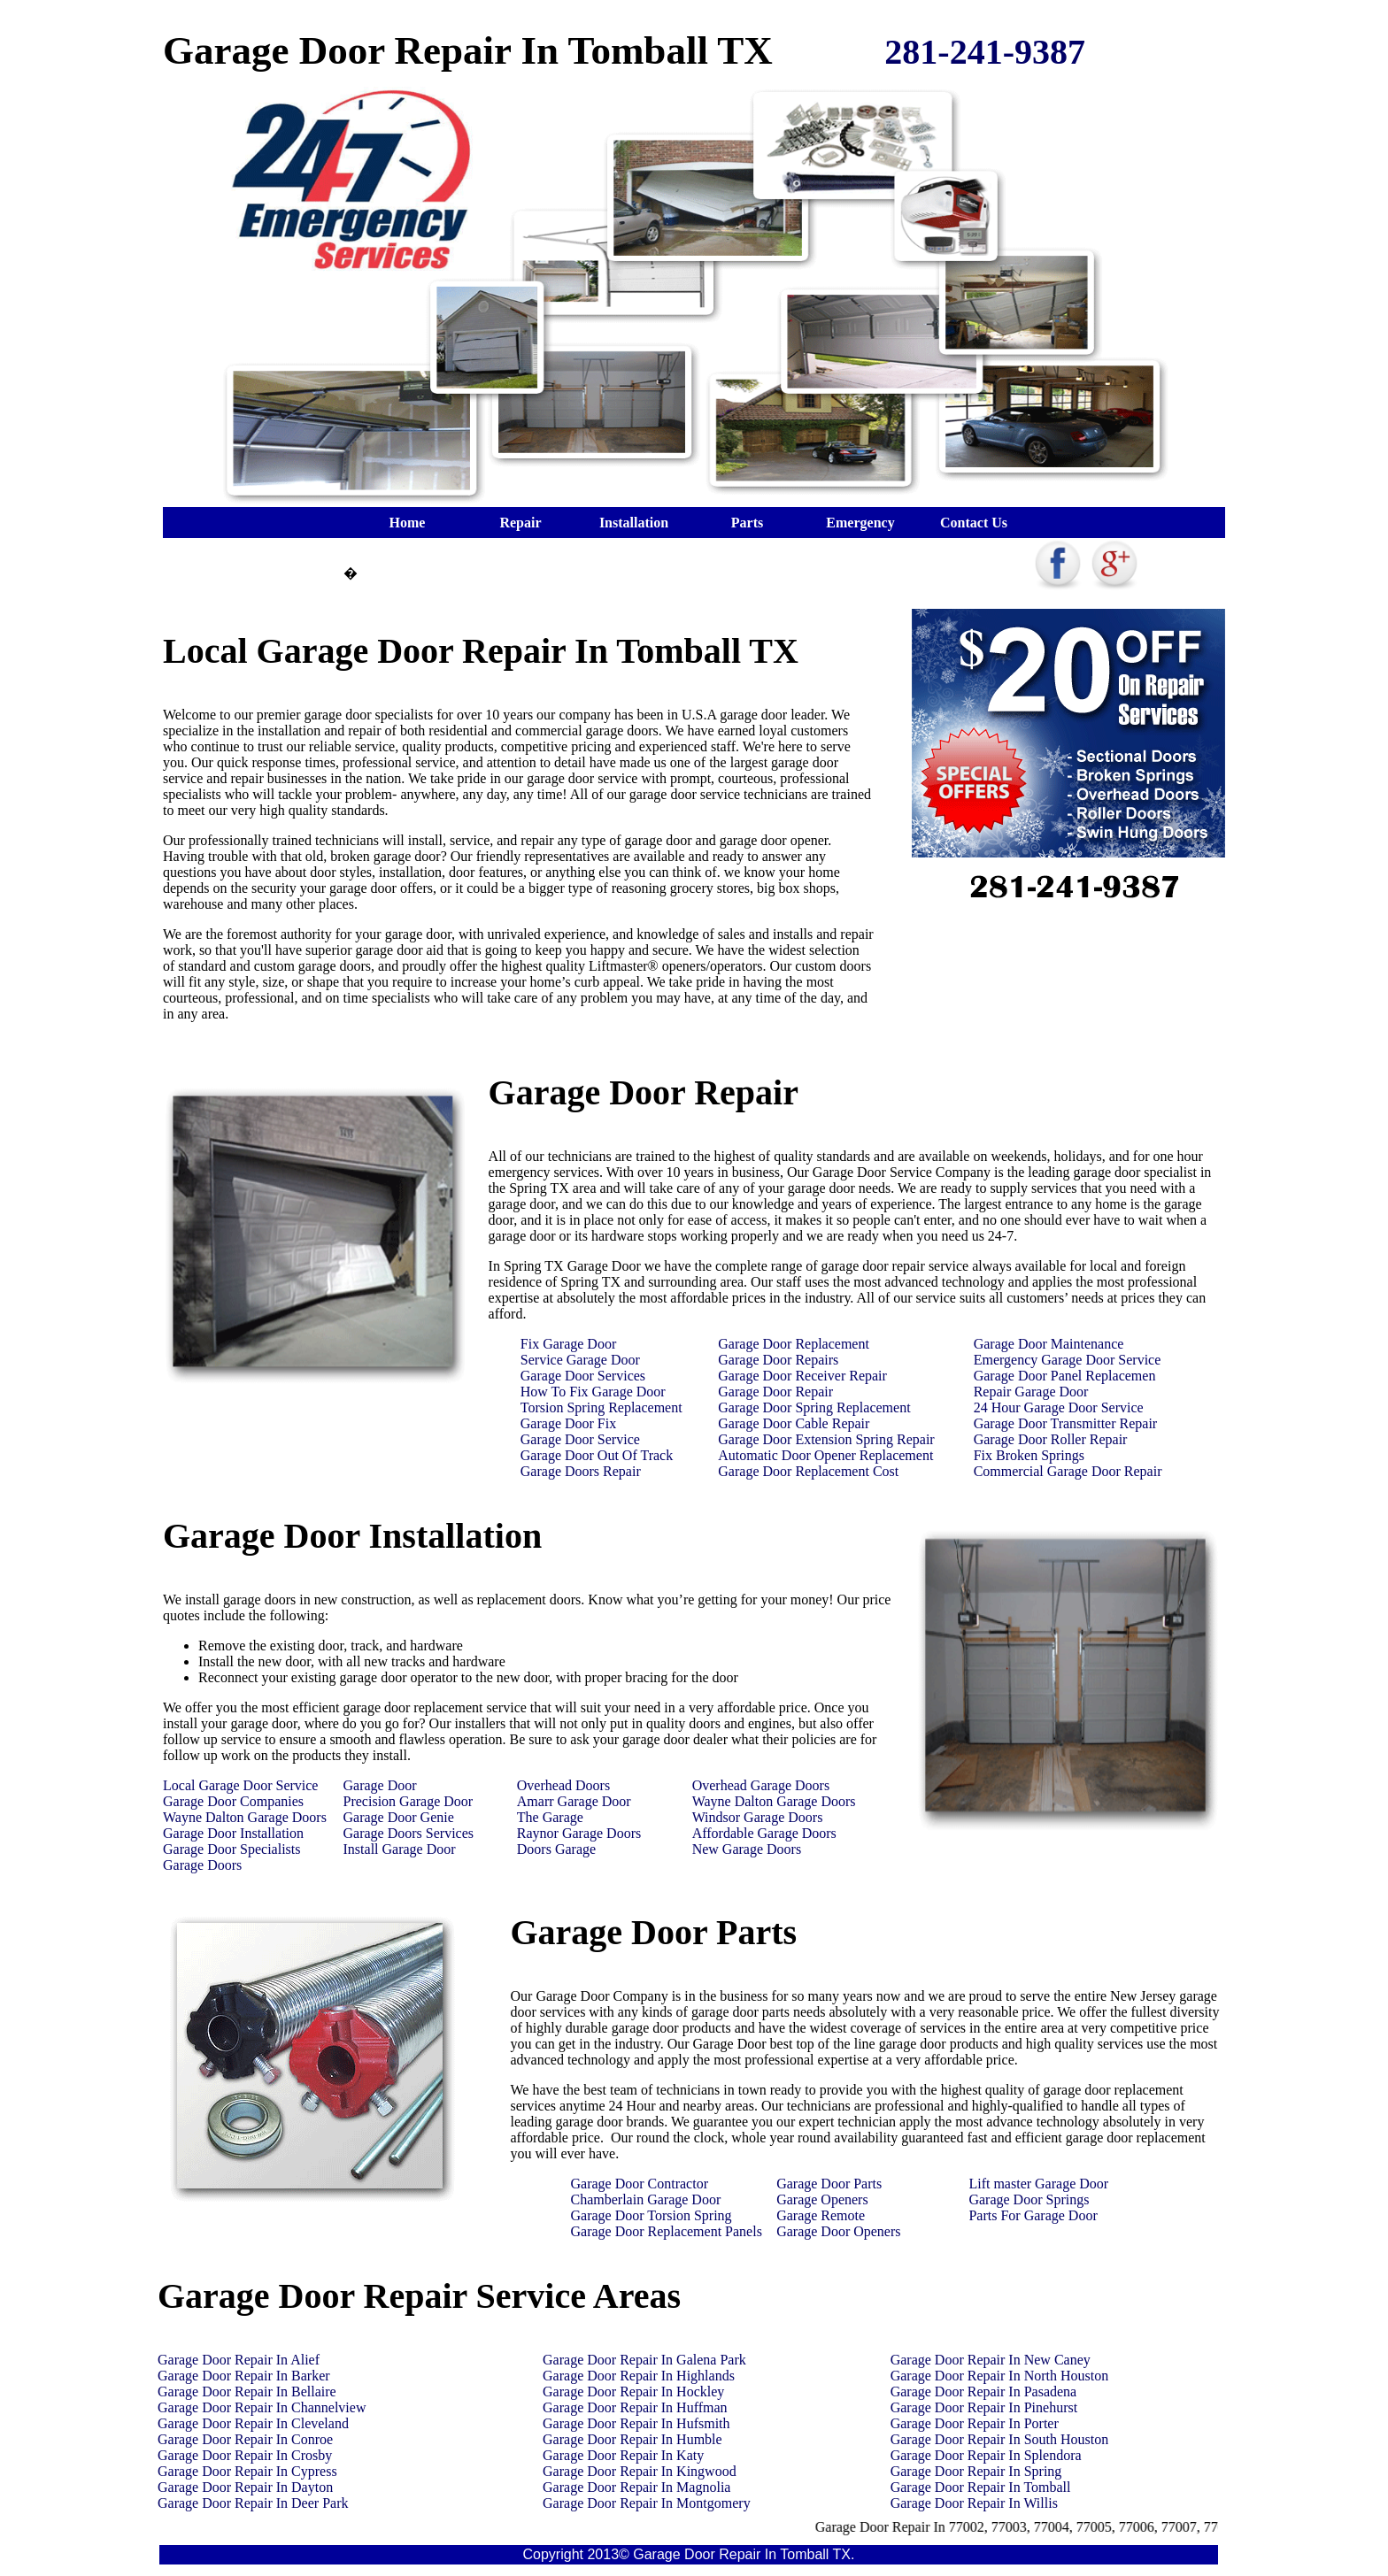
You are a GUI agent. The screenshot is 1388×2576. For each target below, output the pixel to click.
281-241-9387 (984, 52)
